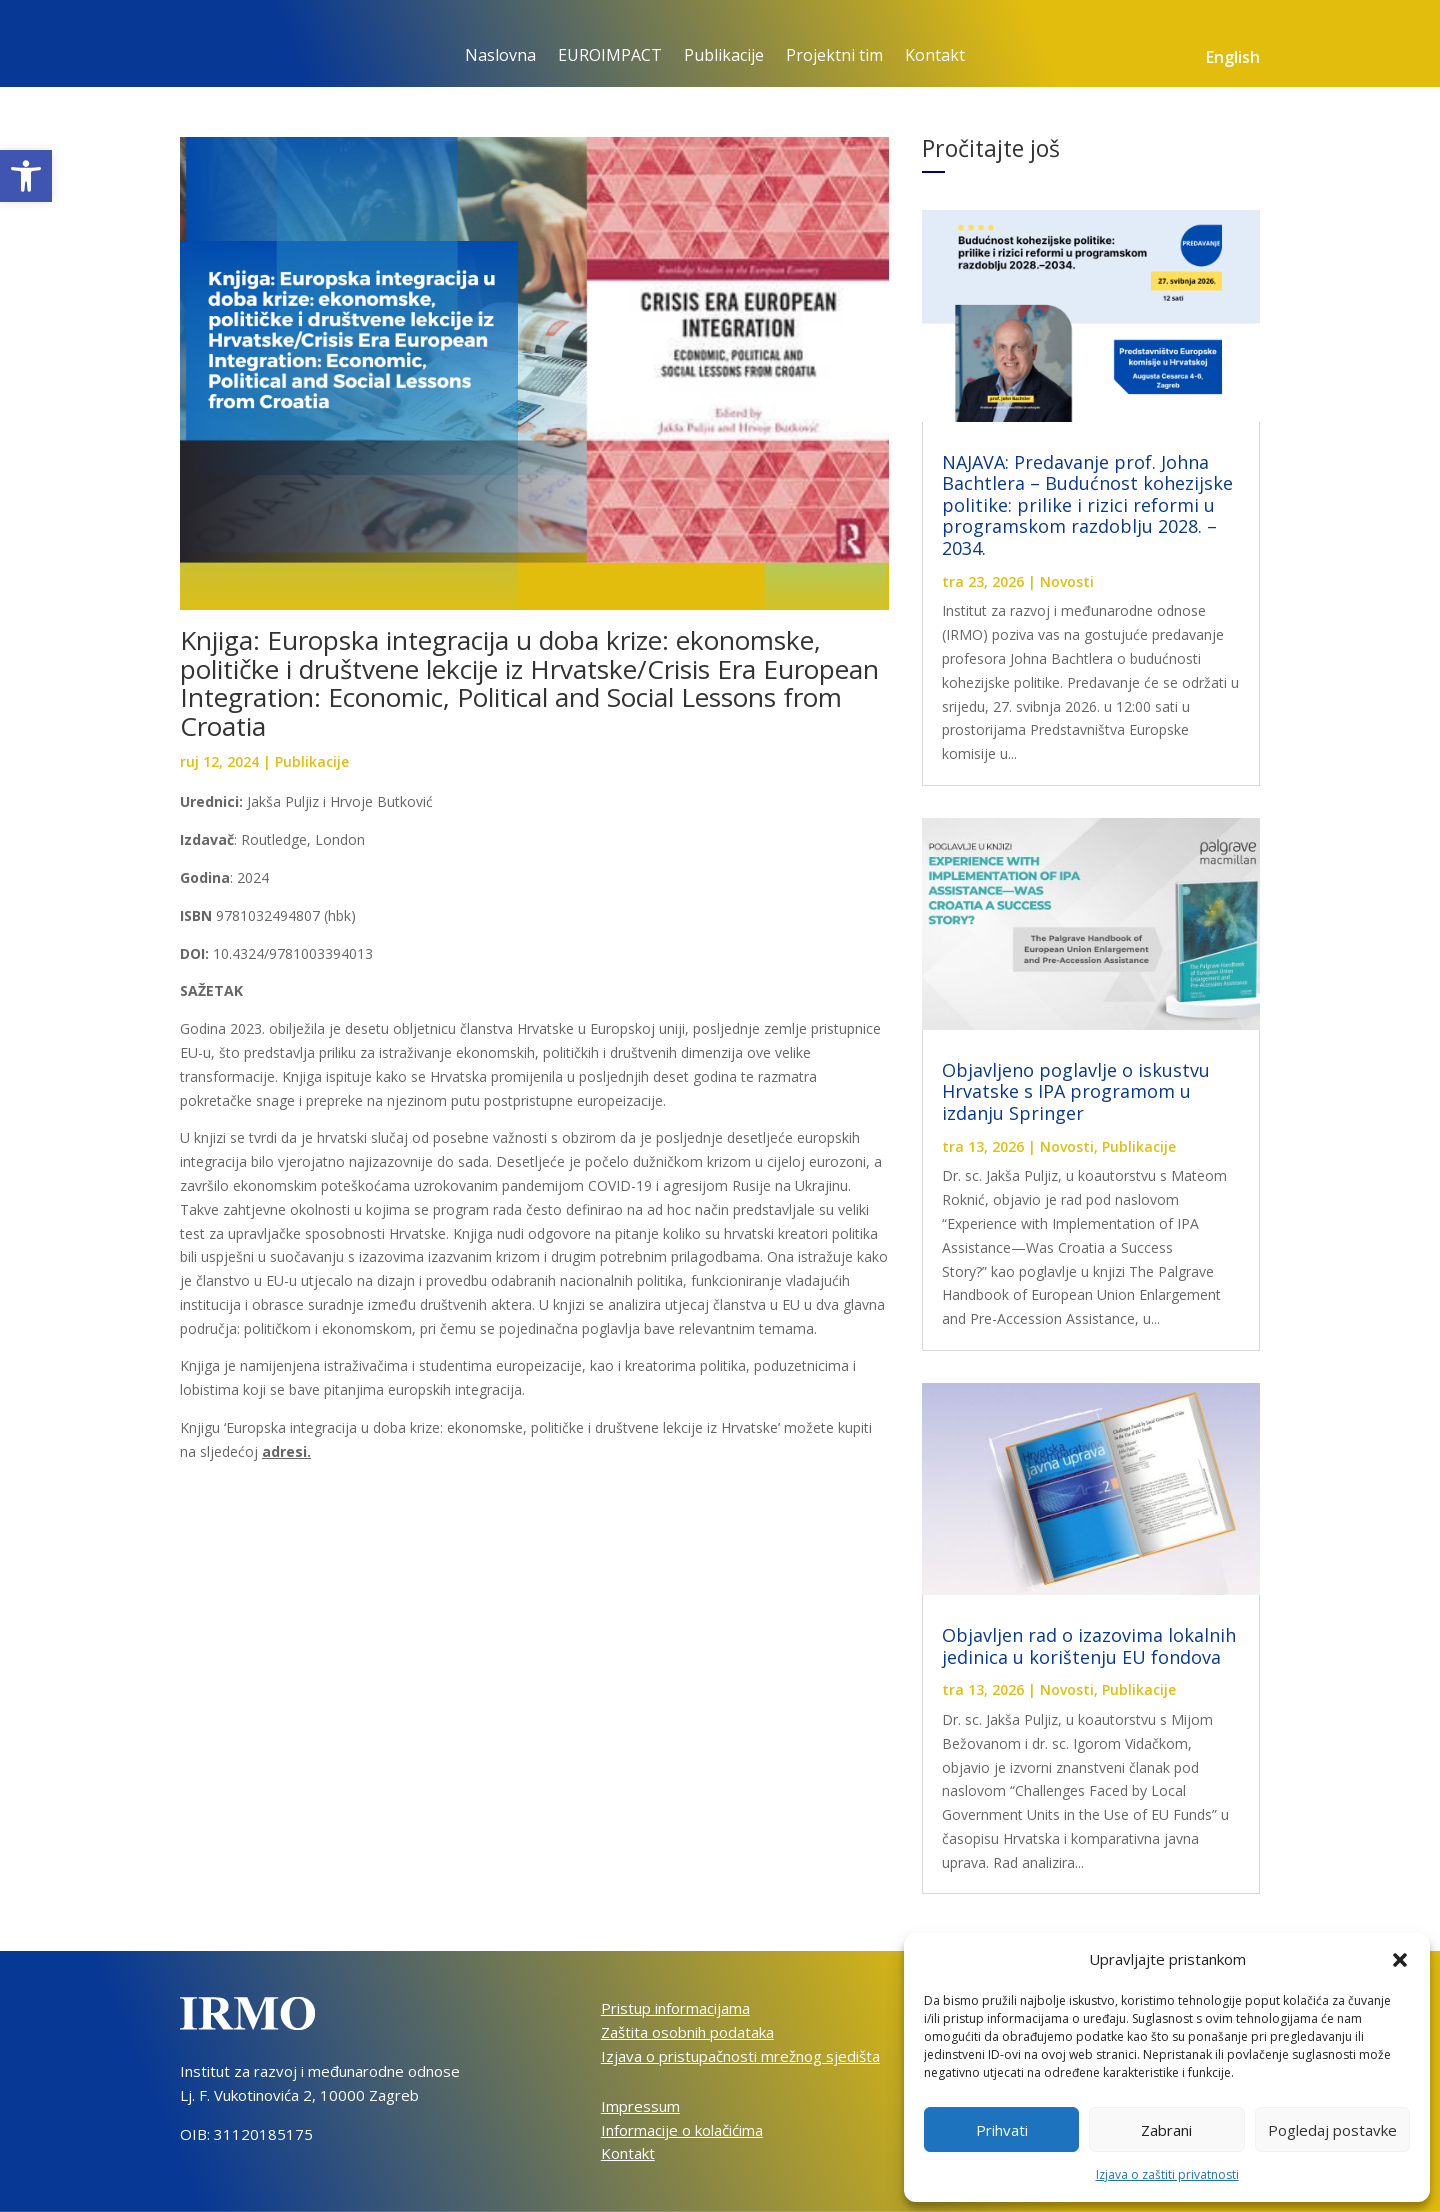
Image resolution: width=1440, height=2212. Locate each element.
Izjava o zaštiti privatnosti (1167, 2174)
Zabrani (1166, 2130)
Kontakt (935, 57)
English (1233, 59)
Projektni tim (834, 57)
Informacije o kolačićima (682, 2130)
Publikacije (724, 57)
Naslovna (500, 57)
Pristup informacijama (675, 2008)
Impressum (640, 2106)
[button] (26, 176)
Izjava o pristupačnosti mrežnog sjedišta (740, 2056)
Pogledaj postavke (1332, 2130)
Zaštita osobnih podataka (687, 2032)
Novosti (1067, 581)
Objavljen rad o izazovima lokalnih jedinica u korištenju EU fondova (1089, 1646)
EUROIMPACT (610, 57)
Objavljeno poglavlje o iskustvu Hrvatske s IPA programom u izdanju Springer (1076, 1091)
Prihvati (1002, 2130)
